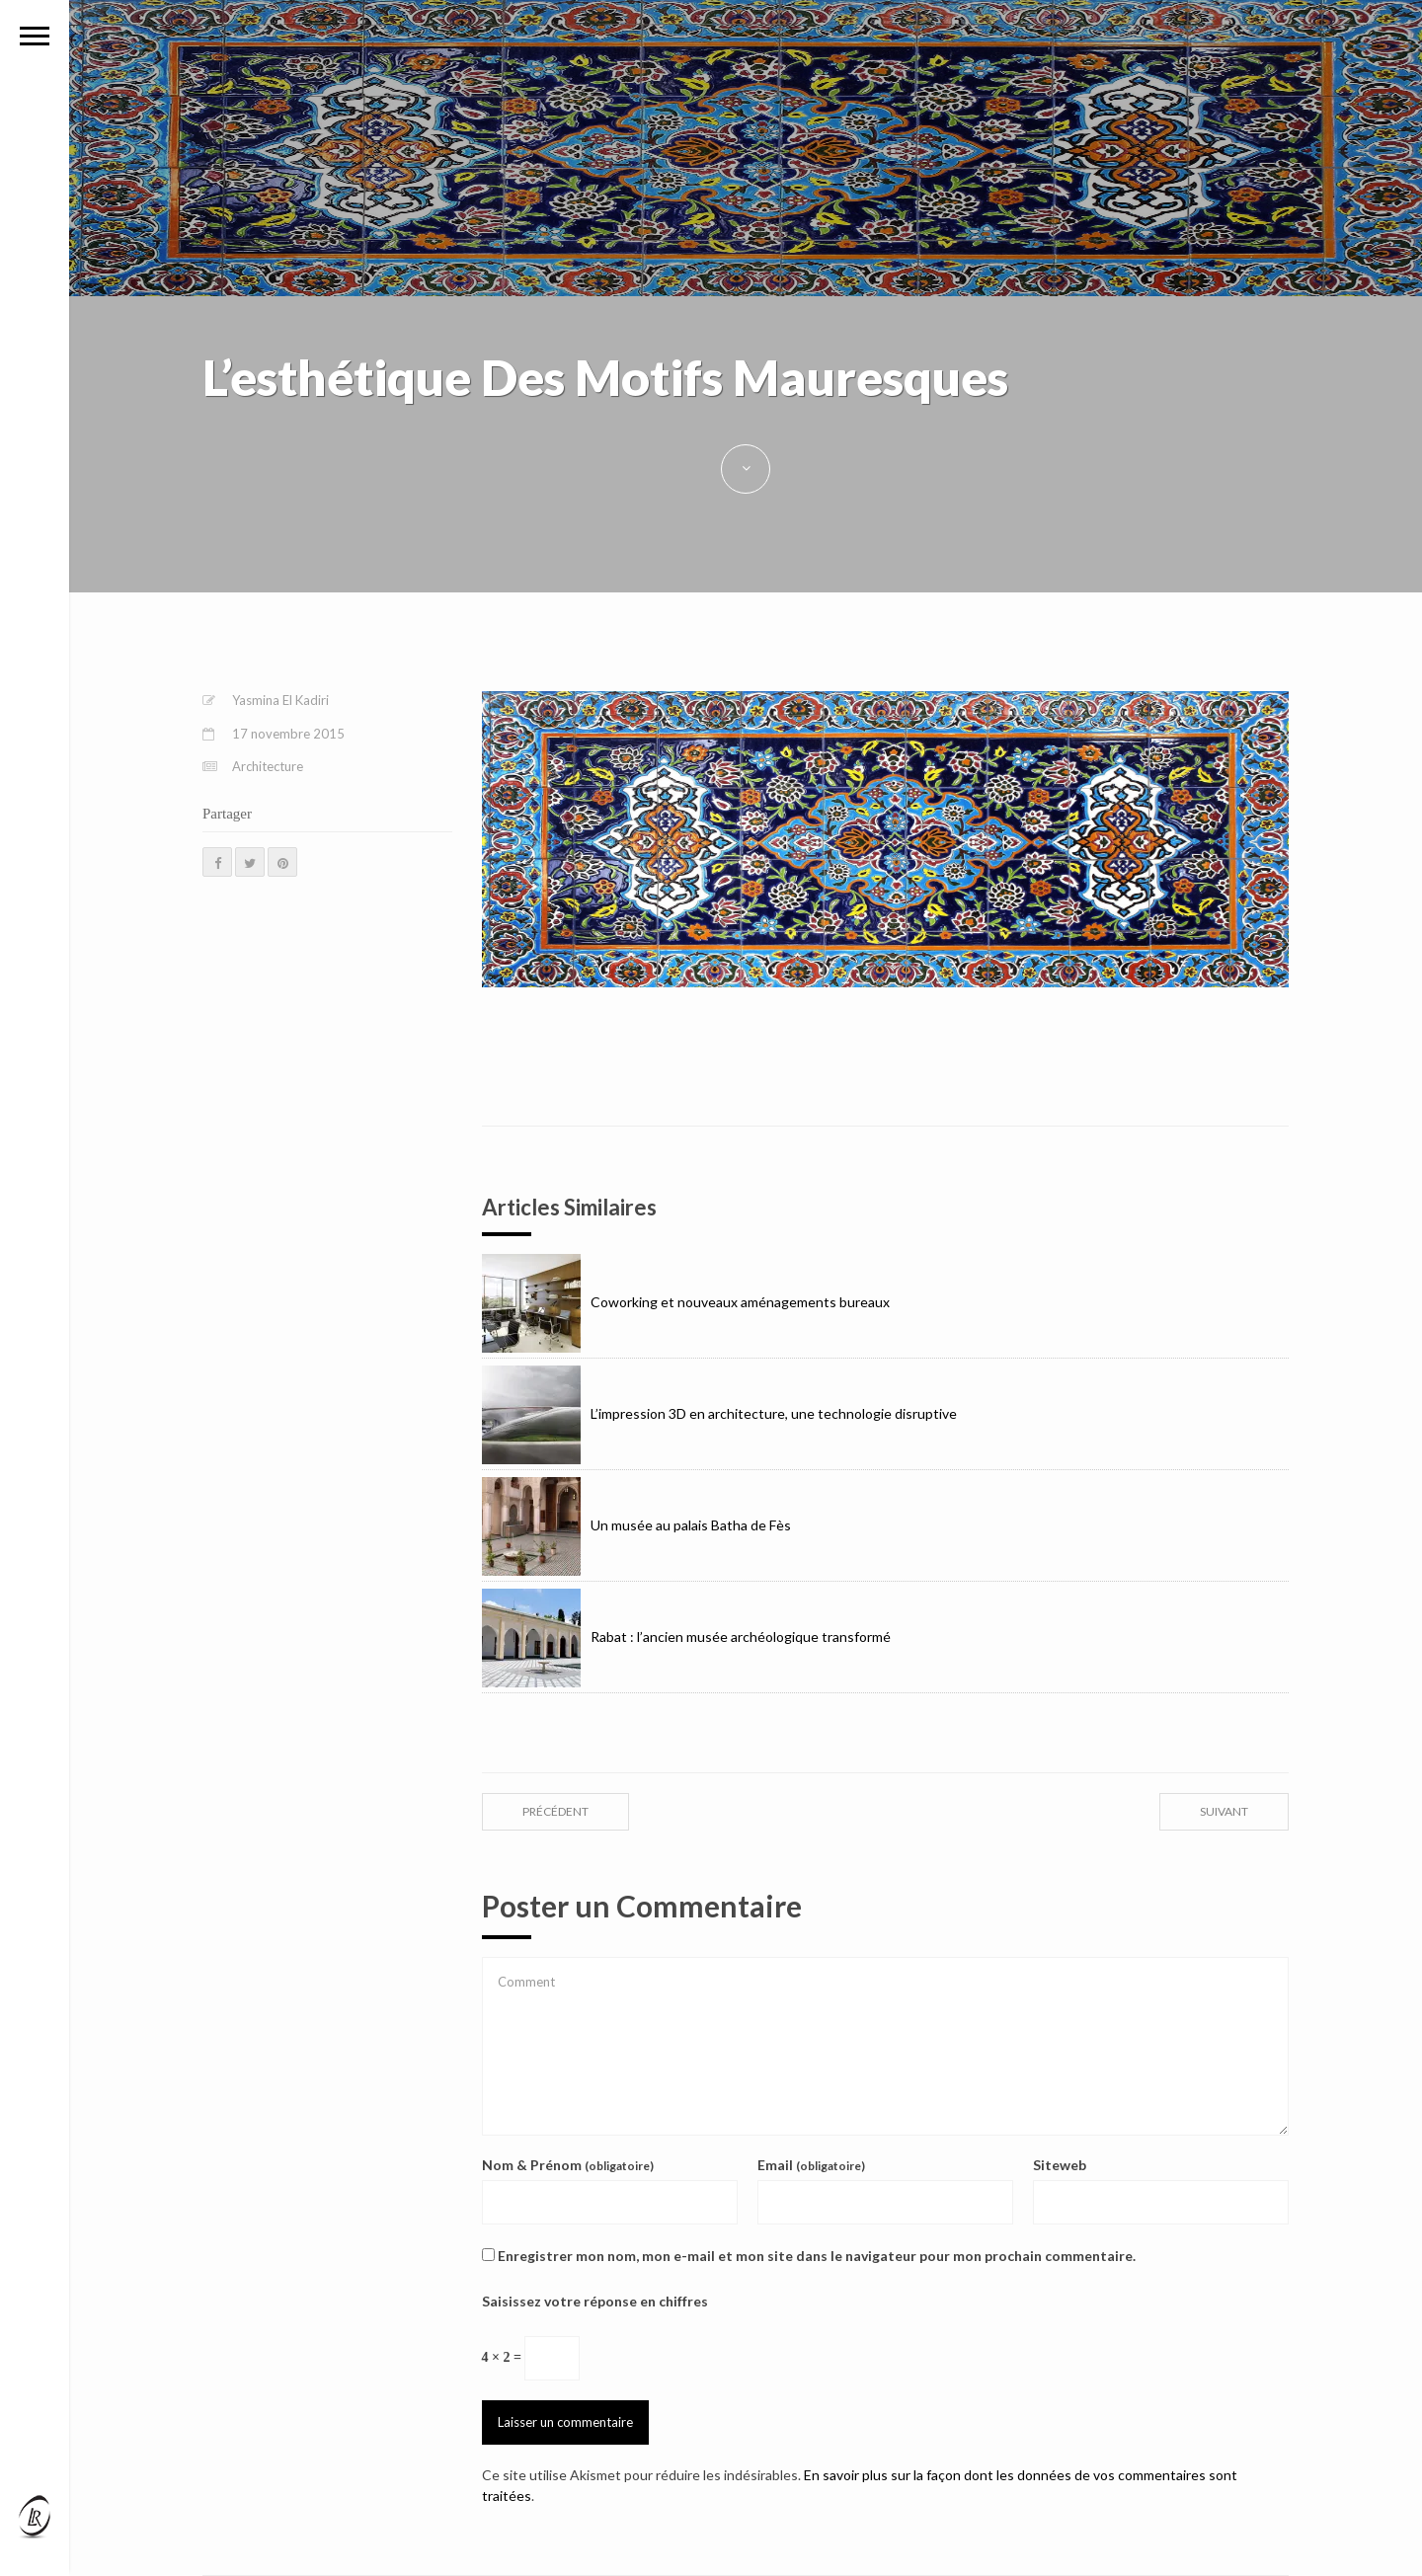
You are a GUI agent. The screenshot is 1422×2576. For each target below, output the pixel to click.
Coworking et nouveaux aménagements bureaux (686, 1301)
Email (811, 2164)
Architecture (267, 766)
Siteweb (1059, 2164)
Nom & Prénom (568, 2164)
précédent (555, 1811)
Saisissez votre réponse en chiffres (595, 2301)
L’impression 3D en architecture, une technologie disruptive (719, 1413)
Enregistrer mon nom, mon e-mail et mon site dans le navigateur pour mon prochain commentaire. (817, 2255)
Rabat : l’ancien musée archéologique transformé (686, 1636)
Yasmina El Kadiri (280, 700)
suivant (1224, 1811)
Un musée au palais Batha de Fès (636, 1525)
